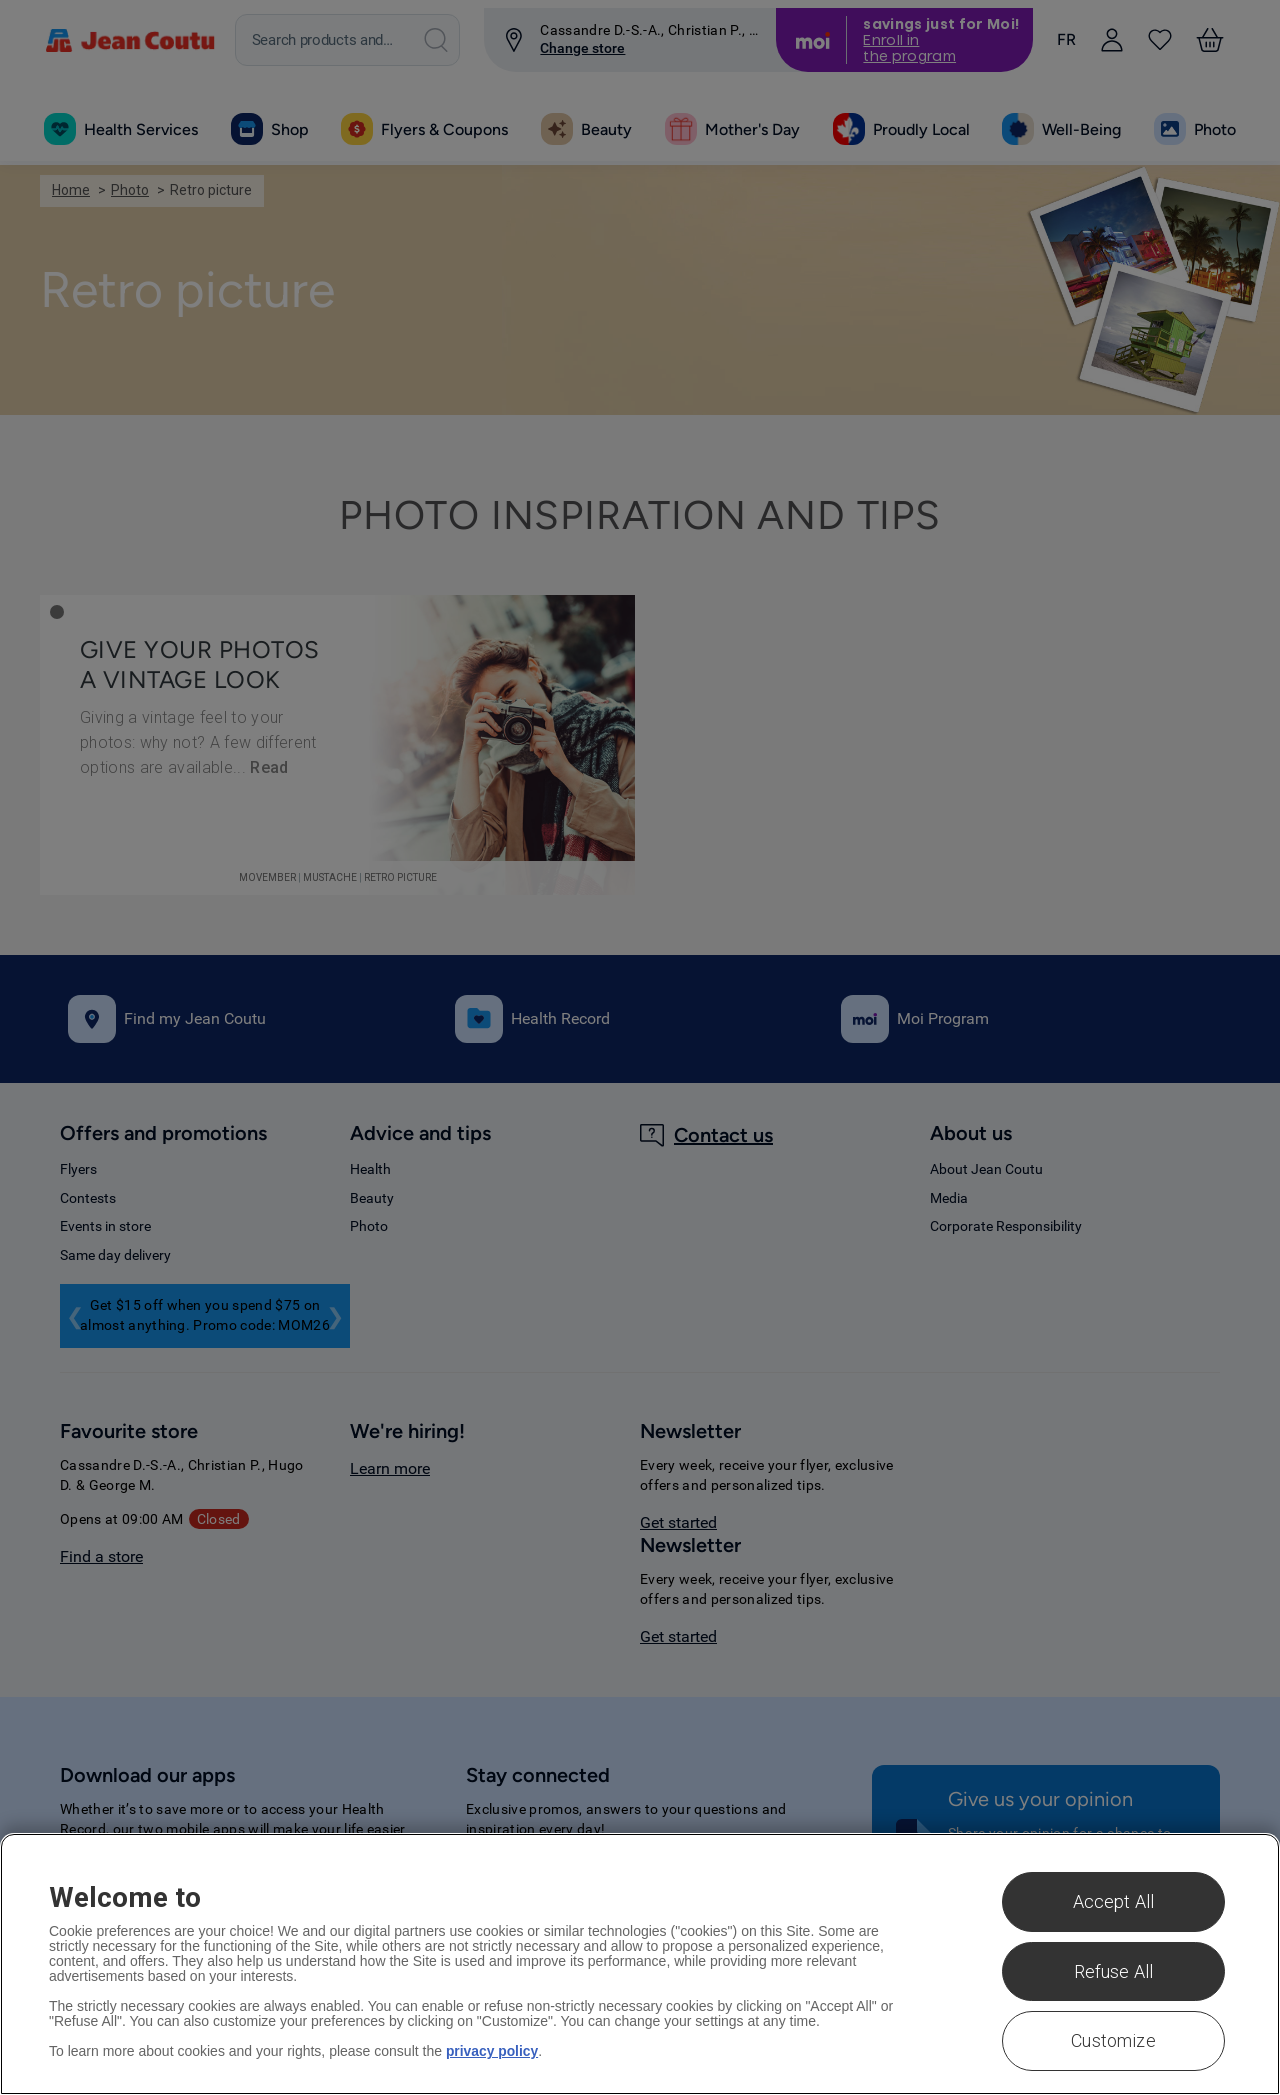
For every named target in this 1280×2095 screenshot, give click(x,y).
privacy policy (492, 2051)
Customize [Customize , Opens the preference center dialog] (1113, 2040)
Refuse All (1114, 1971)
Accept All (1114, 1901)
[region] (640, 1964)
